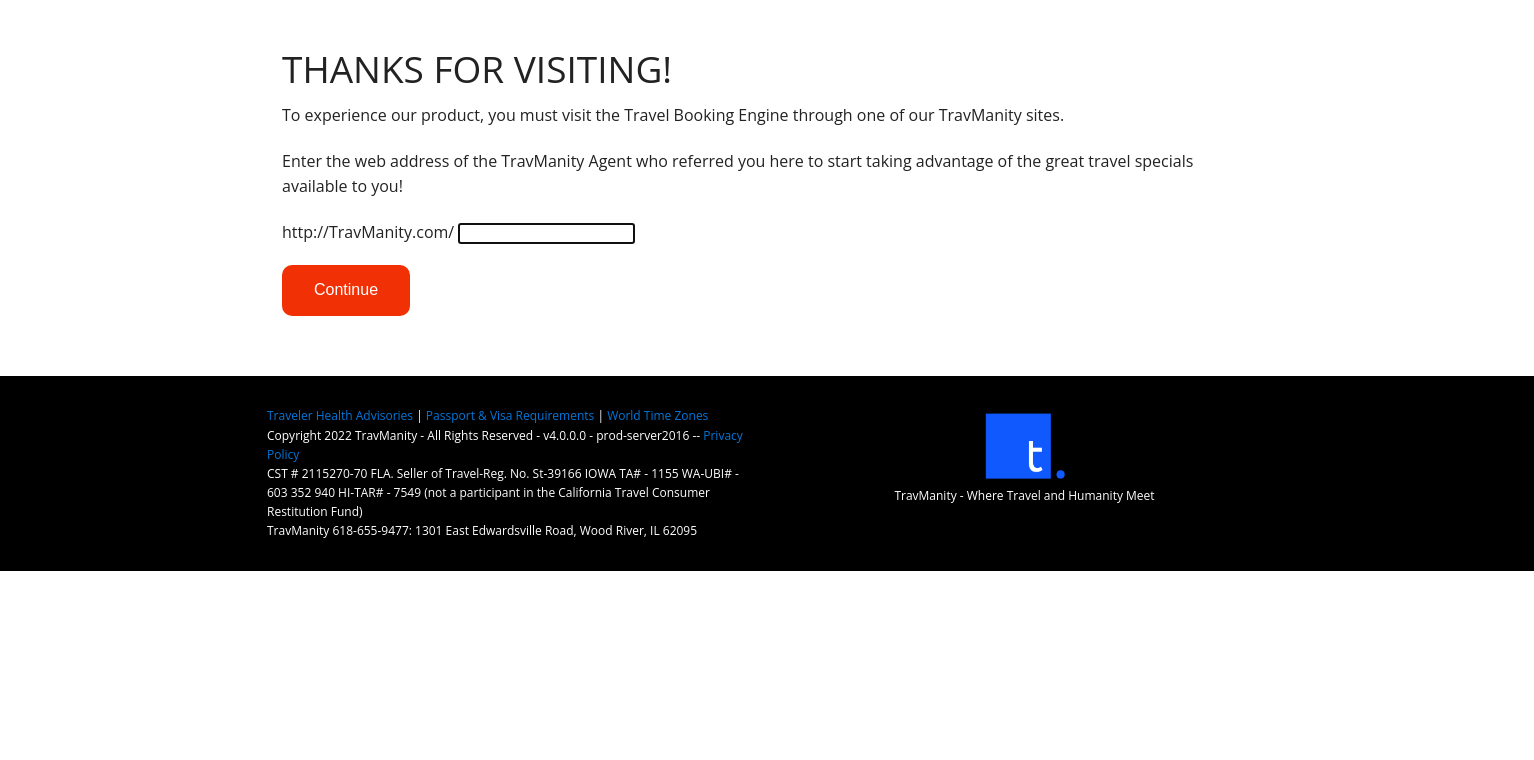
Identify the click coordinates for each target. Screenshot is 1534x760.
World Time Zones (657, 415)
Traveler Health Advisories (340, 415)
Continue (346, 289)
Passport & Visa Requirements (510, 415)
